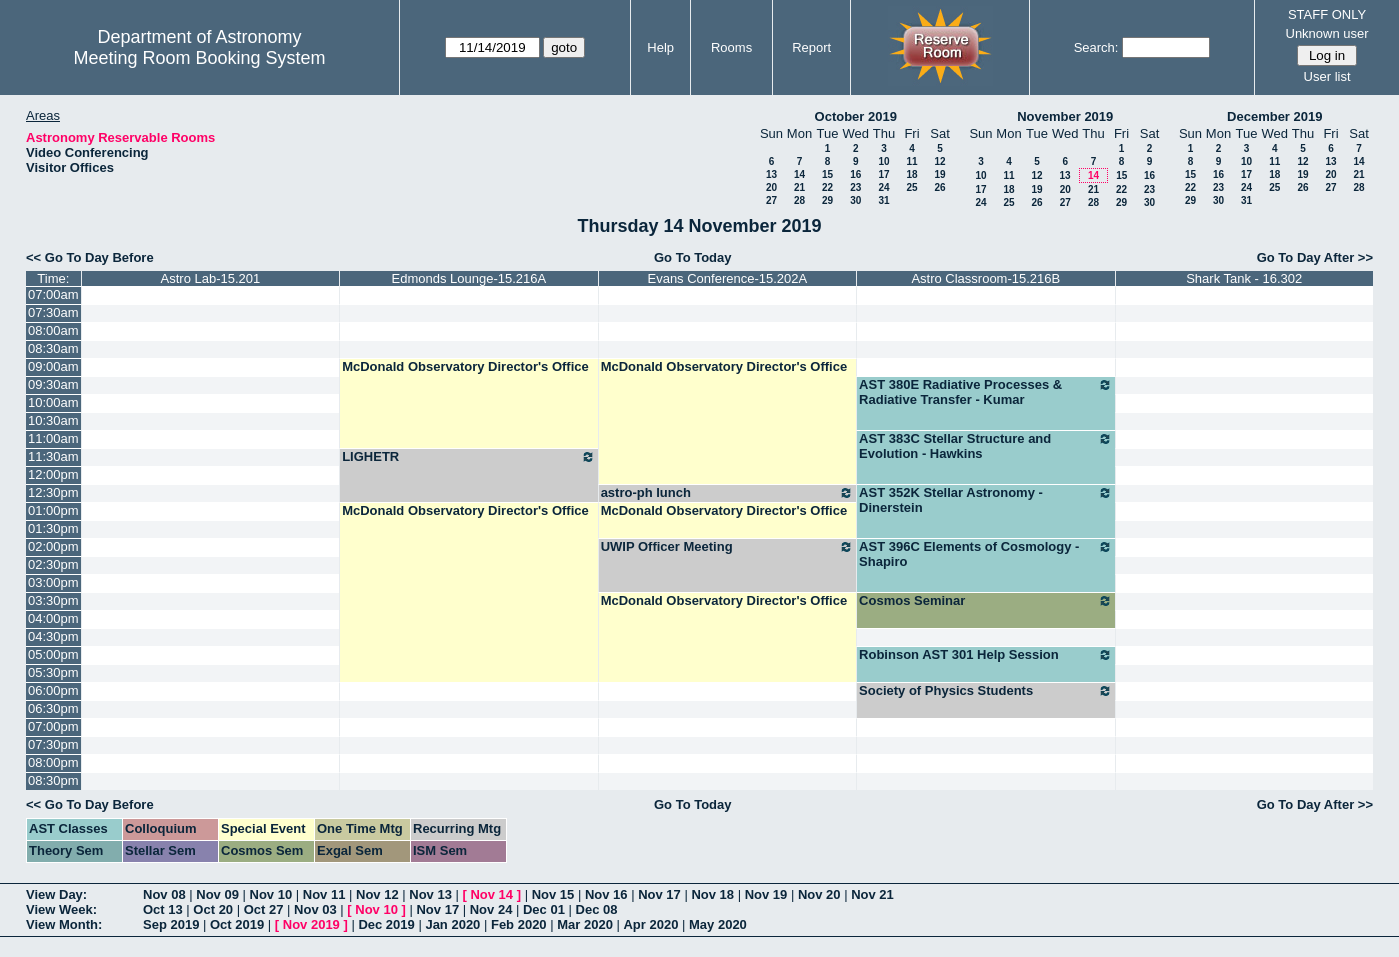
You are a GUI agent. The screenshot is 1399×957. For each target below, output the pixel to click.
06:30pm (53, 708)
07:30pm (53, 744)
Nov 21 (872, 894)
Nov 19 (766, 894)
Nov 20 (819, 894)
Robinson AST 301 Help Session (985, 655)
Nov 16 (606, 894)
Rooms (731, 47)
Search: (1096, 47)
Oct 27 (264, 909)
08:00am (53, 330)
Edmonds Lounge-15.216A (469, 278)
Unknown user (1327, 33)
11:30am (53, 456)
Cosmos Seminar (985, 601)
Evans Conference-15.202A (727, 278)
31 (883, 200)
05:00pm (53, 654)
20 (771, 187)
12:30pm (53, 492)
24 (883, 187)
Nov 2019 (311, 924)
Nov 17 (659, 894)
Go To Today (693, 257)
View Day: (56, 894)
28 (799, 200)
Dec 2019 (386, 924)
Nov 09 (217, 894)
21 (799, 187)
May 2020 (718, 924)
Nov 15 (553, 894)
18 (911, 174)
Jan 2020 (452, 924)
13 (771, 174)
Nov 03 (315, 909)
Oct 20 (213, 909)
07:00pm (53, 726)
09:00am (53, 366)
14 (799, 174)
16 (855, 174)
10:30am (53, 420)
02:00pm (53, 546)
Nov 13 (430, 894)
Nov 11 (324, 894)
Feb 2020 (519, 924)
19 (939, 174)
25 (911, 187)
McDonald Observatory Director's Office (465, 366)
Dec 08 (597, 909)
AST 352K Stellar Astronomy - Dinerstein (985, 500)
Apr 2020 (650, 924)
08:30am (53, 348)
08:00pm (53, 762)
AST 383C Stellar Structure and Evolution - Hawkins (985, 446)
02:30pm (53, 564)
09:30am (53, 384)
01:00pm (53, 510)
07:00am (53, 294)
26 (939, 187)
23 (855, 187)
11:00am (53, 438)
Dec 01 (544, 909)
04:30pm (53, 636)
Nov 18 (712, 894)
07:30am (53, 312)
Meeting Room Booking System (199, 58)
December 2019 (1274, 116)
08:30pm (53, 780)
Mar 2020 (585, 924)
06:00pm (53, 690)
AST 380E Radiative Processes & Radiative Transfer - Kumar (985, 392)
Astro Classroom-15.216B (985, 278)
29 (827, 200)
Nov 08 (164, 894)
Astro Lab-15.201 (211, 278)
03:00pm (53, 582)
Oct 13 (163, 909)
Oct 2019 (237, 924)
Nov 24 (491, 909)
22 (827, 187)
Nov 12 (377, 894)
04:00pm (53, 618)
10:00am (53, 402)
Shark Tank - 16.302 (1244, 278)
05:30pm (53, 672)
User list (1327, 76)
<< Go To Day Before (90, 257)
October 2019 (856, 116)
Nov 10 (271, 894)
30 (855, 200)
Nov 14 (491, 894)
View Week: (61, 909)
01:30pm (53, 528)
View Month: (64, 924)
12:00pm (53, 474)
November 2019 (1065, 116)
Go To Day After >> (1315, 257)
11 (911, 161)
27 (771, 200)
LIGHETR (468, 457)
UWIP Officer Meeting (727, 547)
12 (939, 161)
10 (883, 161)
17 (883, 174)
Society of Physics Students (985, 691)
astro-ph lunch (727, 493)
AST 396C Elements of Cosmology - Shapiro (985, 554)
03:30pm (53, 600)
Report (811, 47)
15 (827, 174)
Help (660, 47)
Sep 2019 (171, 924)
